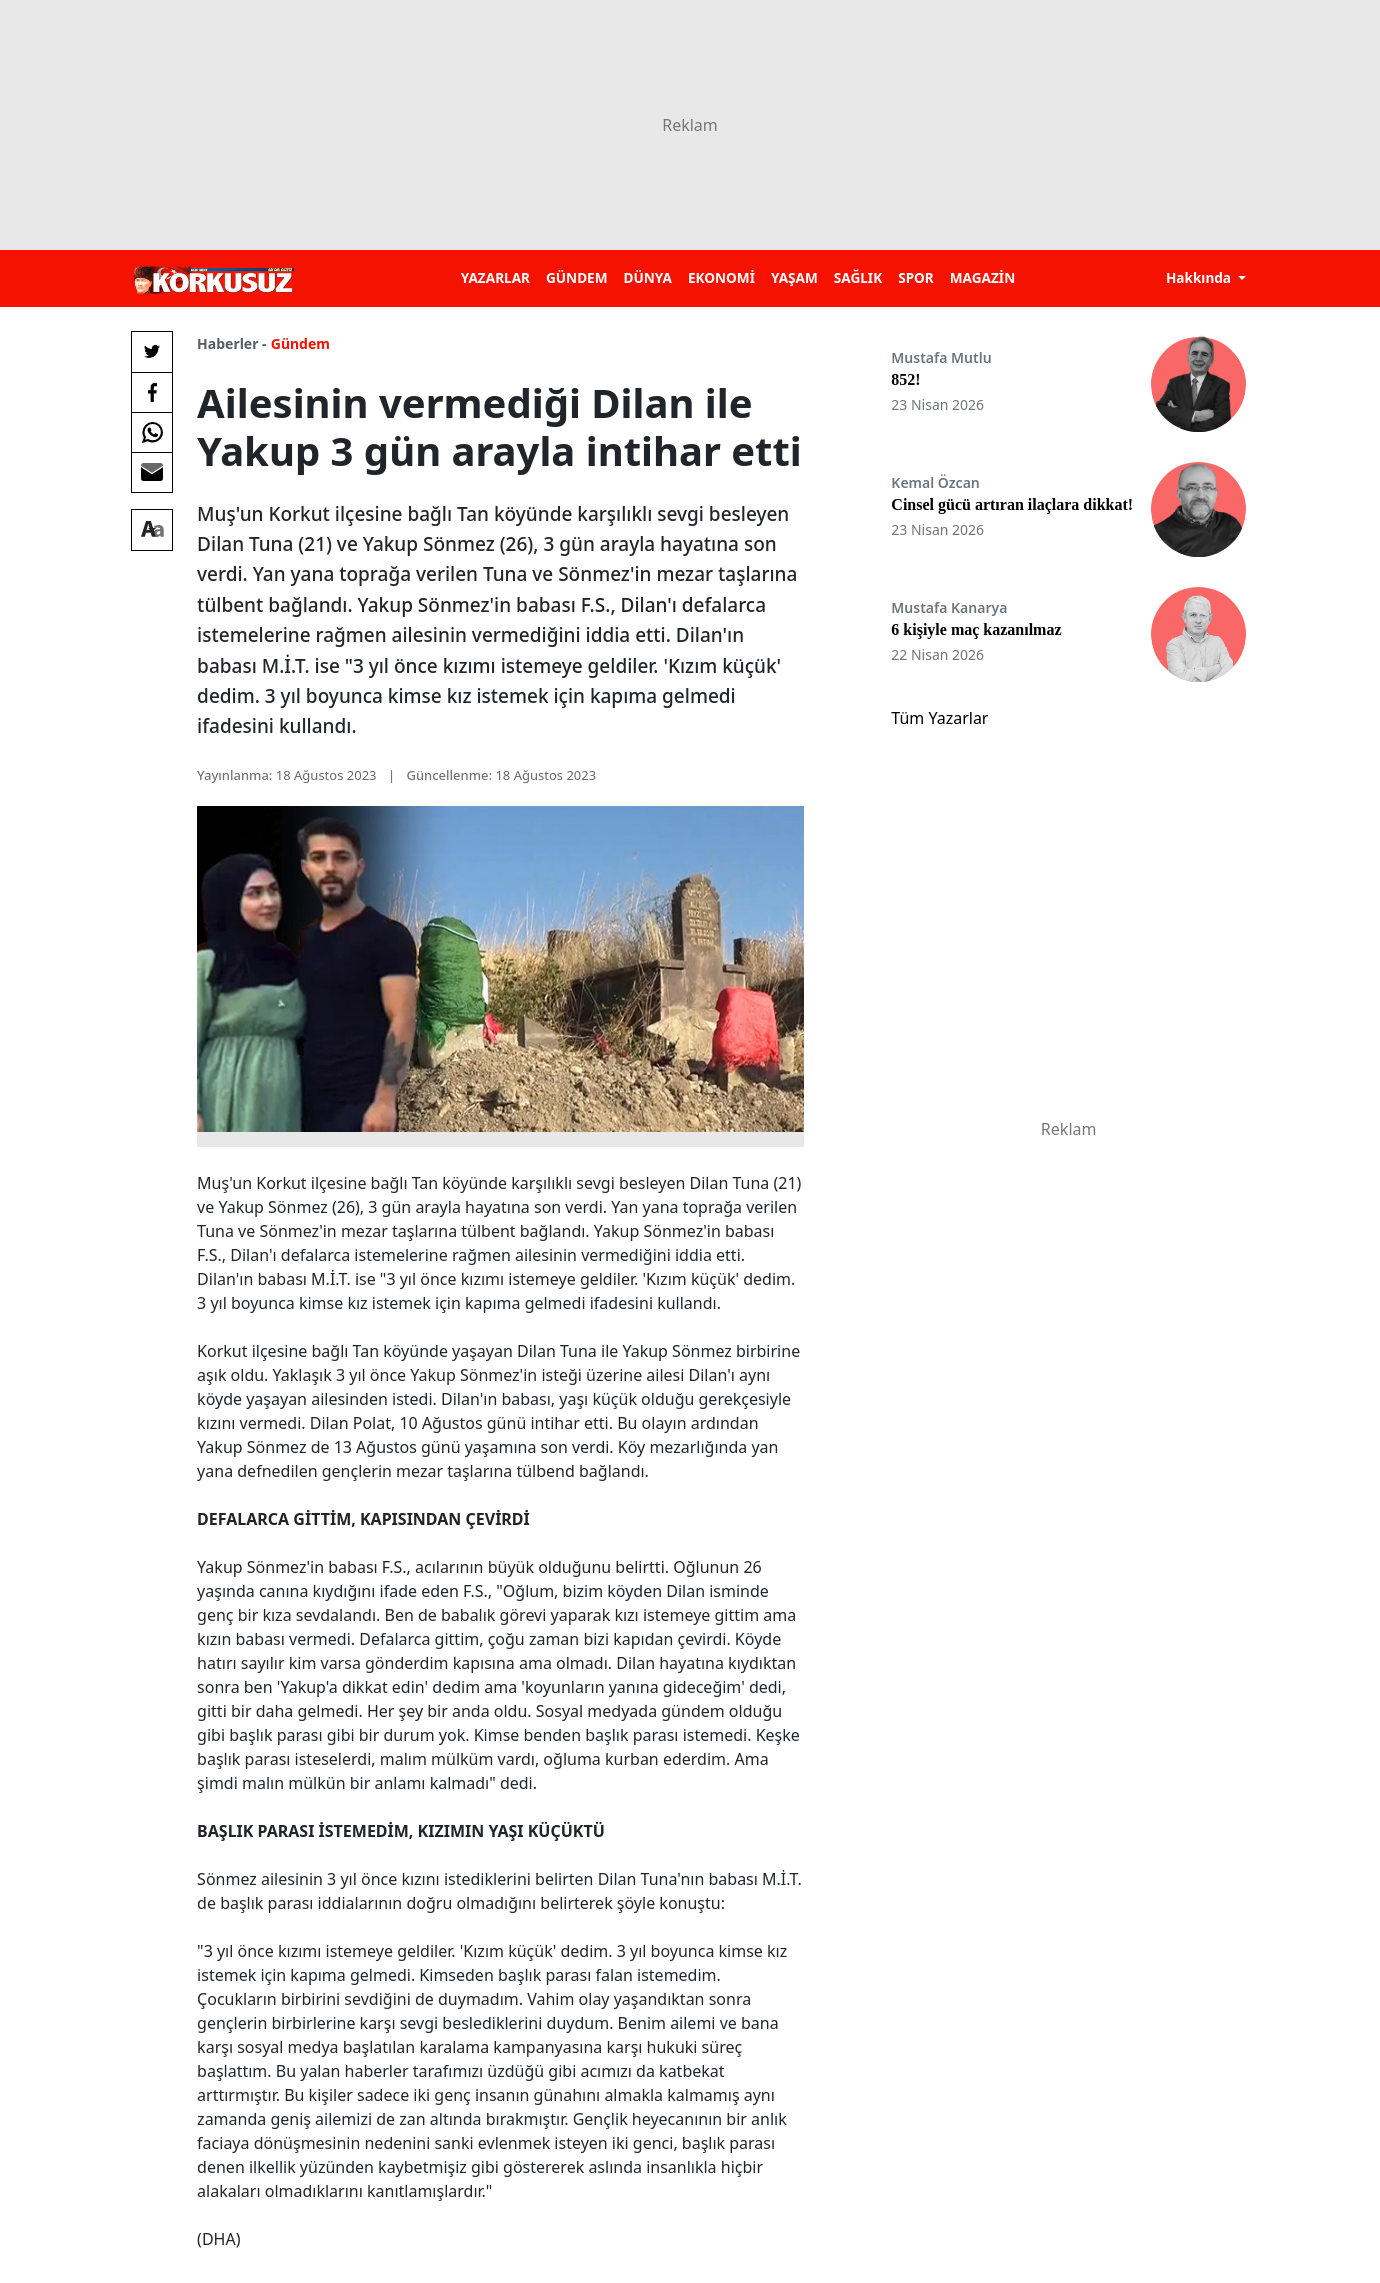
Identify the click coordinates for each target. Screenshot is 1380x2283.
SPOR (916, 277)
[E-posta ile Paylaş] (152, 472)
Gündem (300, 343)
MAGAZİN (982, 277)
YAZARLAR (495, 277)
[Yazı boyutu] (152, 530)
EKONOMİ (721, 277)
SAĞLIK (858, 277)
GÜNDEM (577, 277)
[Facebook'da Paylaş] (152, 392)
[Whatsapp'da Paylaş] (152, 432)
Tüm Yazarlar (939, 718)
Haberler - (231, 343)
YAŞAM (794, 277)
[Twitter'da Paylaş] (152, 352)
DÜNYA (648, 277)
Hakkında (1200, 277)
